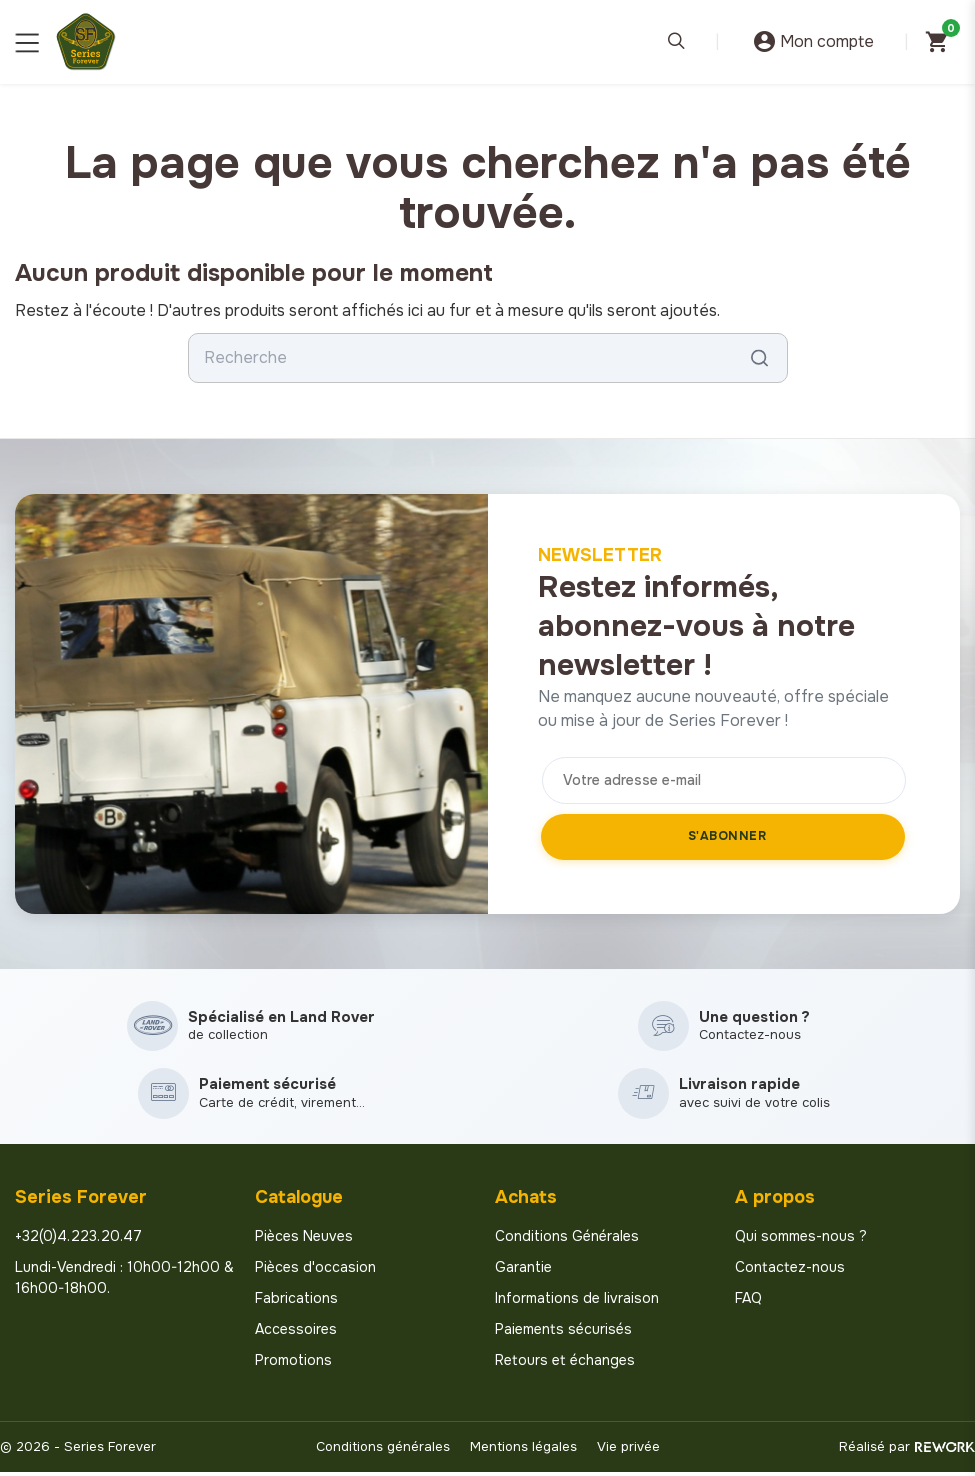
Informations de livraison (577, 1303)
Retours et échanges (565, 1365)
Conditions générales (383, 1451)
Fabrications (296, 1303)
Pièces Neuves (304, 1241)
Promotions (293, 1365)
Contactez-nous (790, 1272)
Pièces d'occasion (315, 1272)
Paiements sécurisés (563, 1334)
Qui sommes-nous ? (801, 1241)
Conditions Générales (567, 1241)
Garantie (523, 1272)
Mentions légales (523, 1451)
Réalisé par (907, 1451)
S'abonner (727, 836)
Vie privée (628, 1451)
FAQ (748, 1303)
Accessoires (296, 1334)
